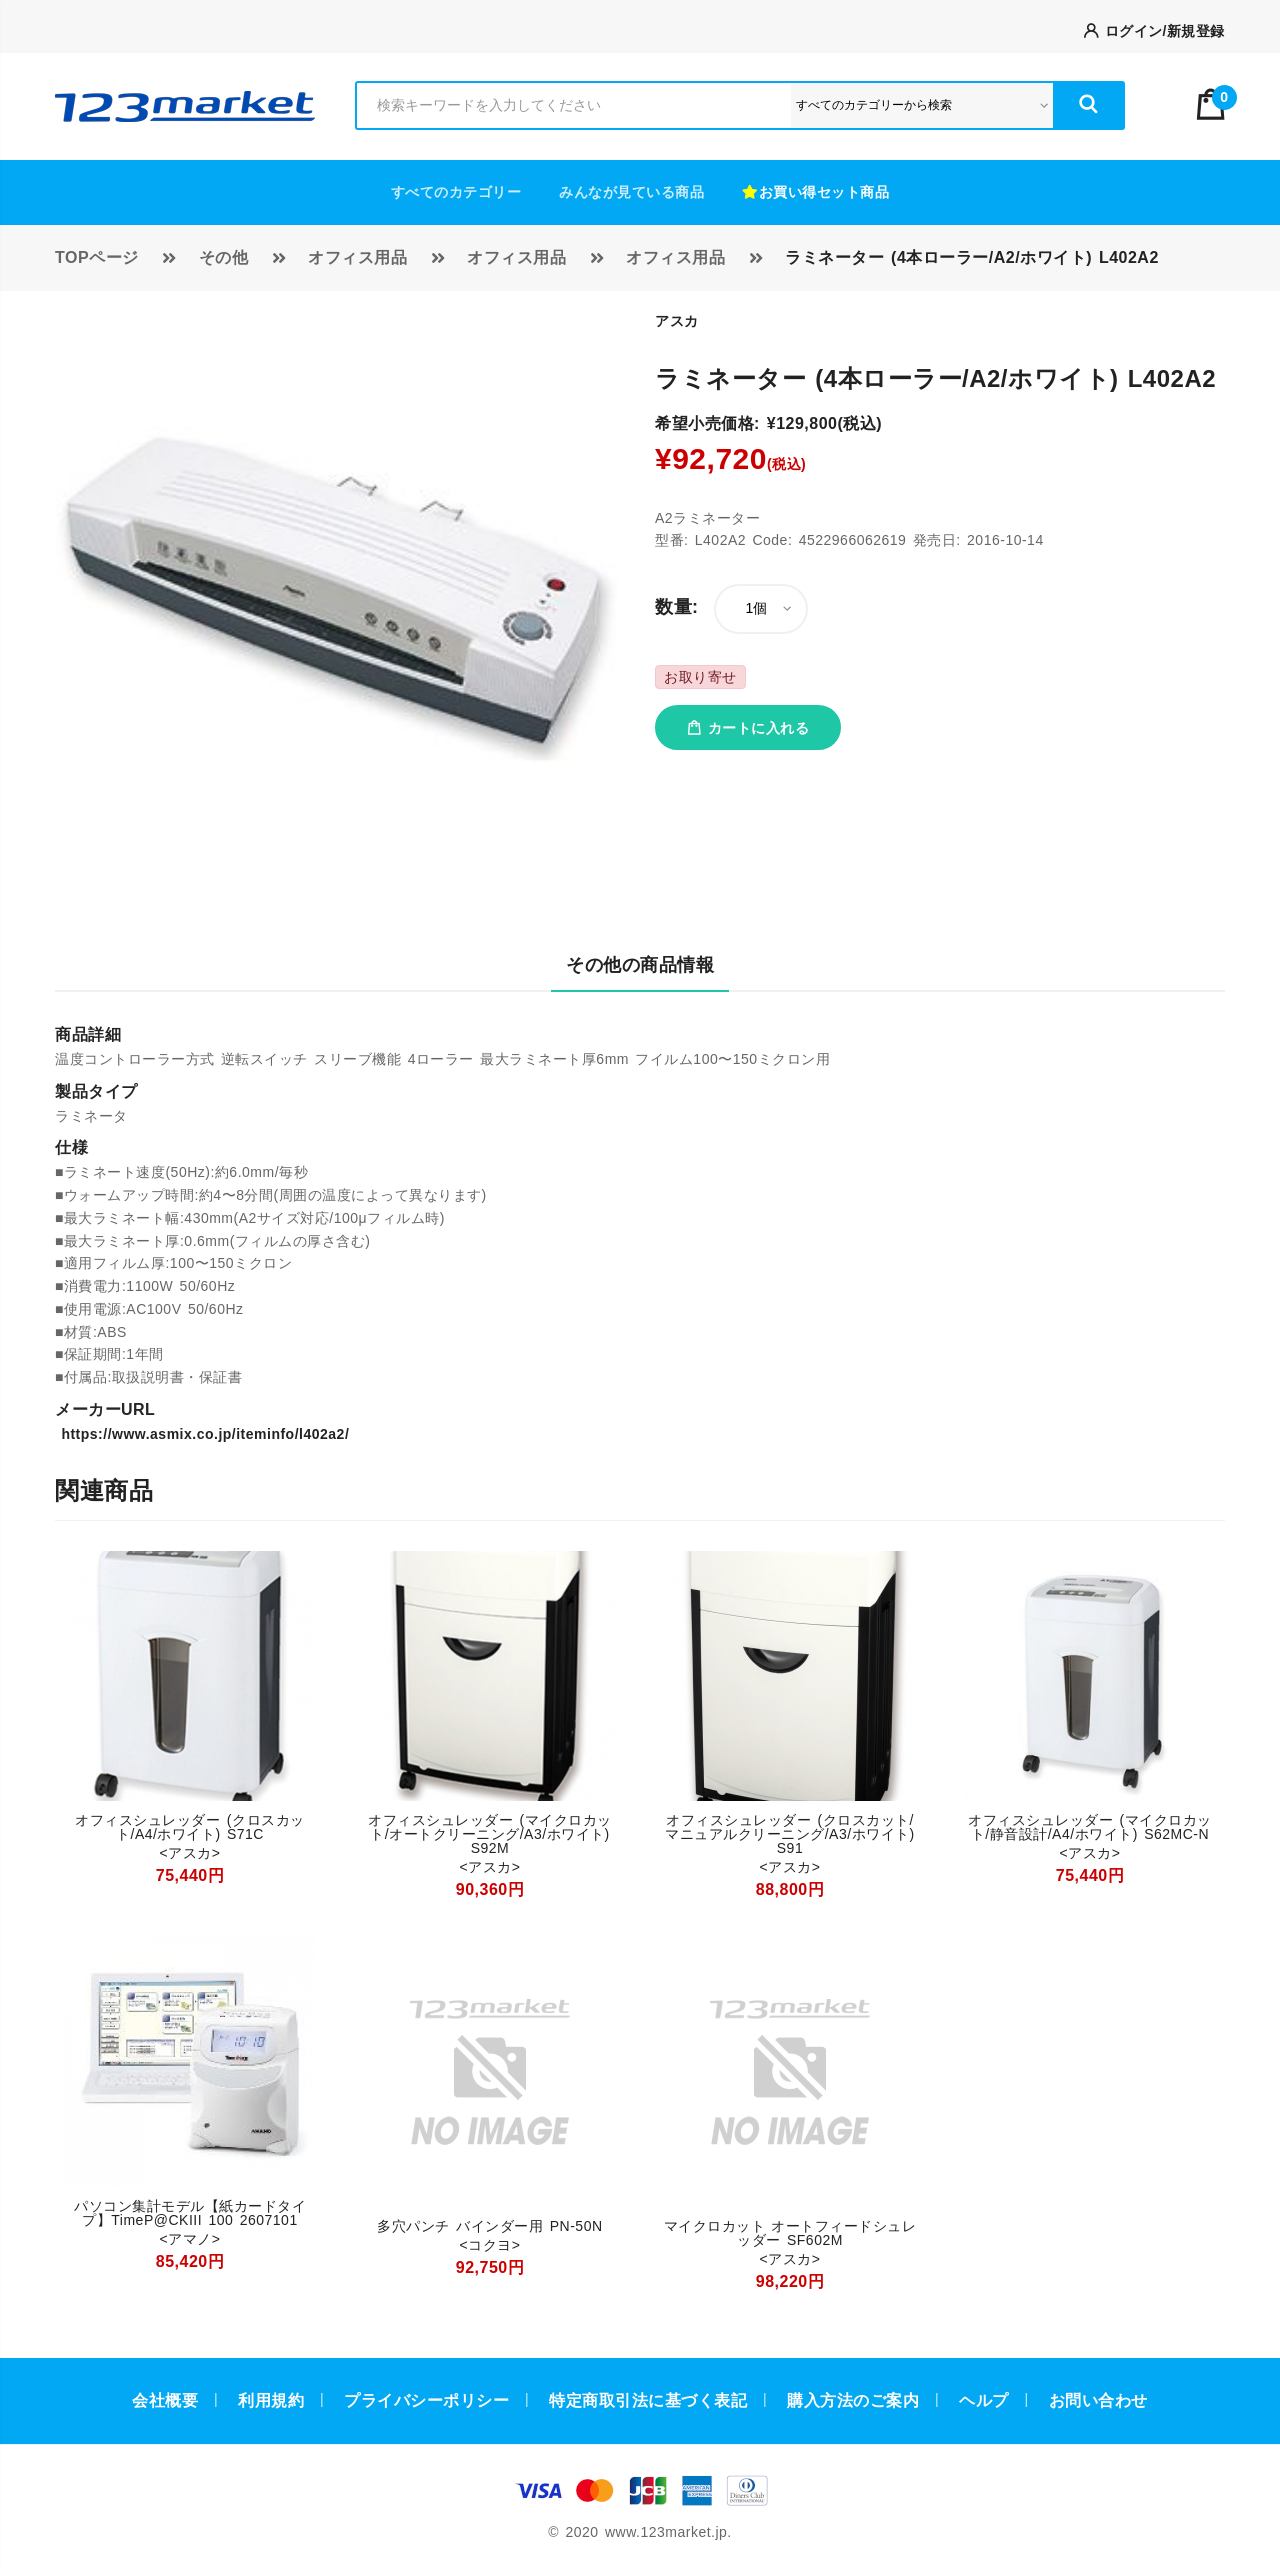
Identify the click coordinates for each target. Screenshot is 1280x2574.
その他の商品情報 (640, 965)
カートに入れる (748, 728)
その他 (224, 257)
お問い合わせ (1098, 2400)
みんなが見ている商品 (631, 192)
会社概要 (165, 2400)
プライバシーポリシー (426, 2400)
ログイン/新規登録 (1154, 31)
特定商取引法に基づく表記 (648, 2400)
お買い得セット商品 (815, 192)
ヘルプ (984, 2400)
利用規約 (271, 2400)
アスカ (677, 321)
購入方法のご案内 (853, 2400)
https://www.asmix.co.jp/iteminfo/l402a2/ (202, 1434)
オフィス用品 (357, 257)
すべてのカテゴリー (456, 192)
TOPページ (97, 257)
